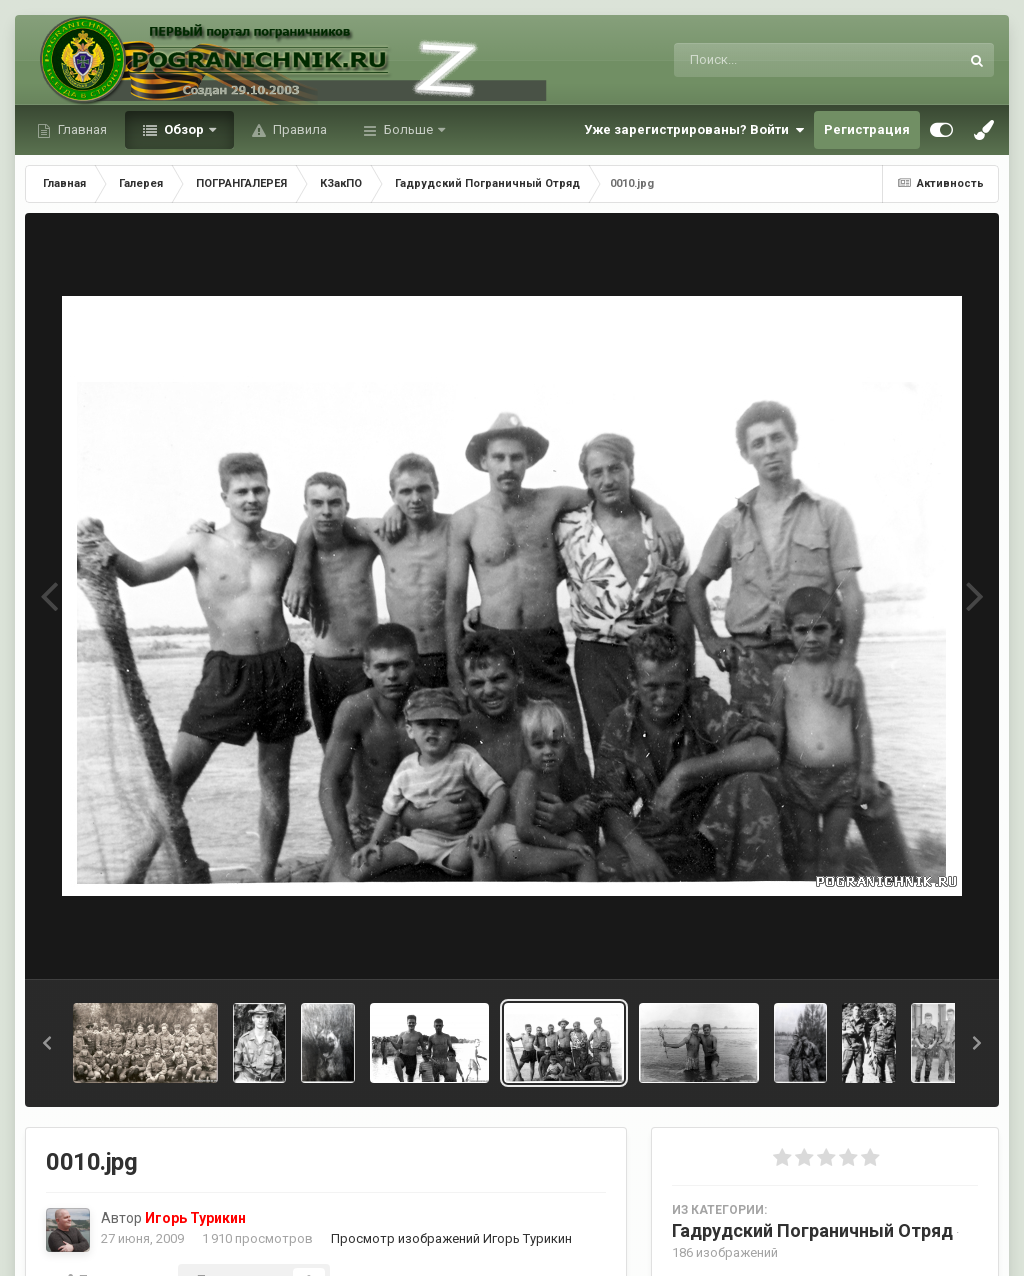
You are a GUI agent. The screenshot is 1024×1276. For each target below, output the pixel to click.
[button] (47, 1043)
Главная (81, 129)
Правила (298, 129)
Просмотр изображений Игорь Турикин (451, 1238)
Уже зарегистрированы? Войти (694, 130)
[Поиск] (779, 60)
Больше (408, 129)
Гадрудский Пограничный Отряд (812, 1230)
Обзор (184, 129)
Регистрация (867, 129)
